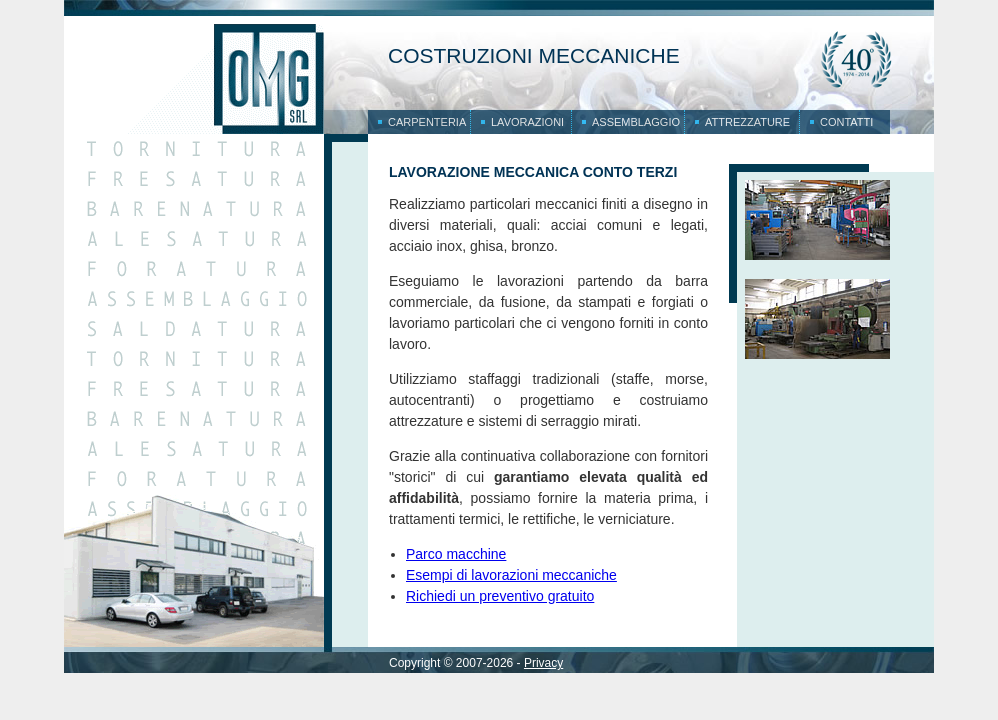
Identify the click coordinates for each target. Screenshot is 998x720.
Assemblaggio (636, 122)
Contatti (846, 122)
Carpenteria (427, 122)
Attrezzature (747, 122)
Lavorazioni (527, 122)
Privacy (543, 663)
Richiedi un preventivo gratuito (500, 596)
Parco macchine (456, 554)
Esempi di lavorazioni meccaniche (511, 575)
